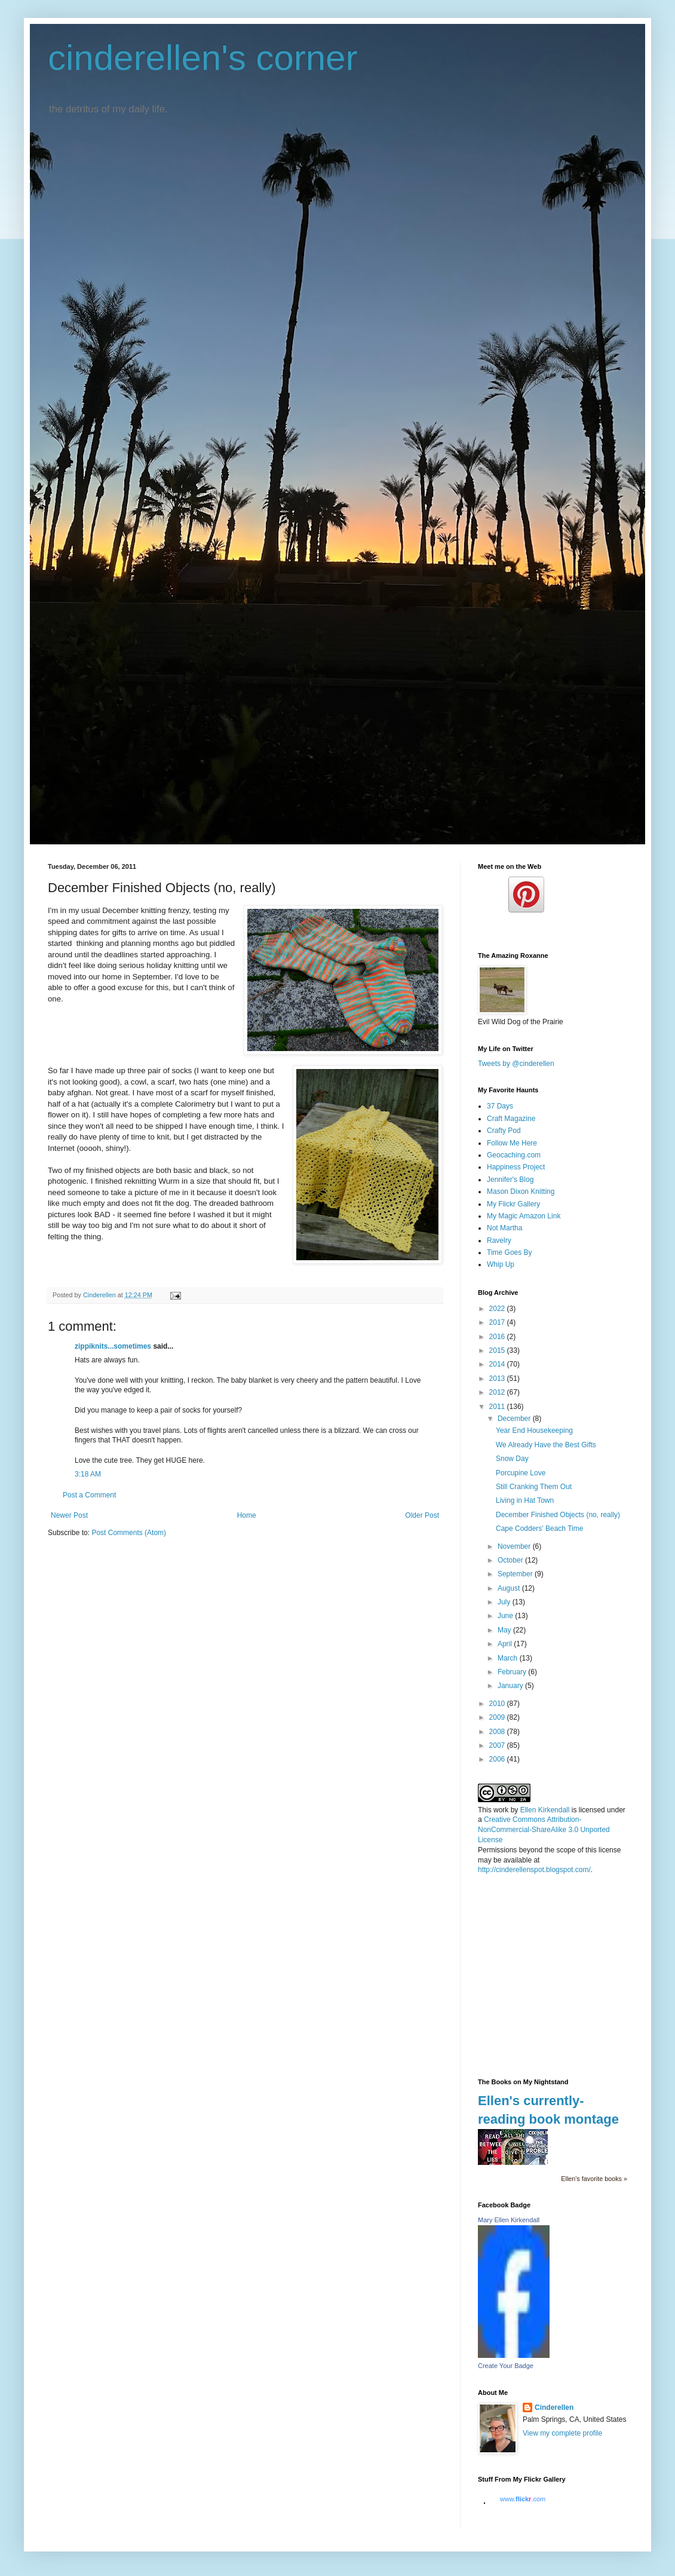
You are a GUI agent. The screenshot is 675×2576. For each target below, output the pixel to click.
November (515, 1546)
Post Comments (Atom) (128, 1533)
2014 (498, 1364)
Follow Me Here (512, 1143)
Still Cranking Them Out (534, 1486)
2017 (498, 1322)
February (513, 1672)
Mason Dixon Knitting (520, 1191)
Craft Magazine (511, 1118)
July (505, 1602)
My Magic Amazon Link (523, 1216)
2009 (498, 1717)
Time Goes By (509, 1252)
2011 (498, 1406)
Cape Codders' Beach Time (539, 1528)
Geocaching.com (514, 1155)
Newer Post (69, 1515)
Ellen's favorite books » (594, 2178)
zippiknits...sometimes (113, 1346)
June (506, 1616)
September (516, 1574)
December (515, 1418)
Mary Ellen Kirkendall (508, 2219)
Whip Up (500, 1264)
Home (246, 1515)
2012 (498, 1392)
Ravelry (499, 1240)
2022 (498, 1308)
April (506, 1644)
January (511, 1685)
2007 (498, 1745)
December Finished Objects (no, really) (558, 1515)
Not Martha (504, 1228)
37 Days (500, 1106)
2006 (498, 1759)
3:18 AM (88, 1474)
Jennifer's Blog (510, 1179)
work (500, 1810)
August (510, 1588)
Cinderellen (554, 2407)
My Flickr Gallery (513, 1204)
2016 (498, 1337)
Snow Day (512, 1458)
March (509, 1658)
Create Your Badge (505, 2365)
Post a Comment (89, 1495)
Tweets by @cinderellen (516, 1063)
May (505, 1630)
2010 (498, 1703)
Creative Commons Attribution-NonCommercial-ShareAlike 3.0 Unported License (544, 1829)
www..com (522, 2499)
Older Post (422, 1515)
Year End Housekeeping (534, 1430)
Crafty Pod (504, 1130)
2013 (498, 1378)
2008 (498, 1731)
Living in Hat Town (525, 1500)
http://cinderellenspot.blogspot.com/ (534, 1870)
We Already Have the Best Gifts (546, 1445)
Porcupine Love (520, 1473)
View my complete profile (562, 2433)
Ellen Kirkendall (545, 1810)
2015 (498, 1350)
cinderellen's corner (202, 58)
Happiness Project (516, 1167)
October (511, 1560)
